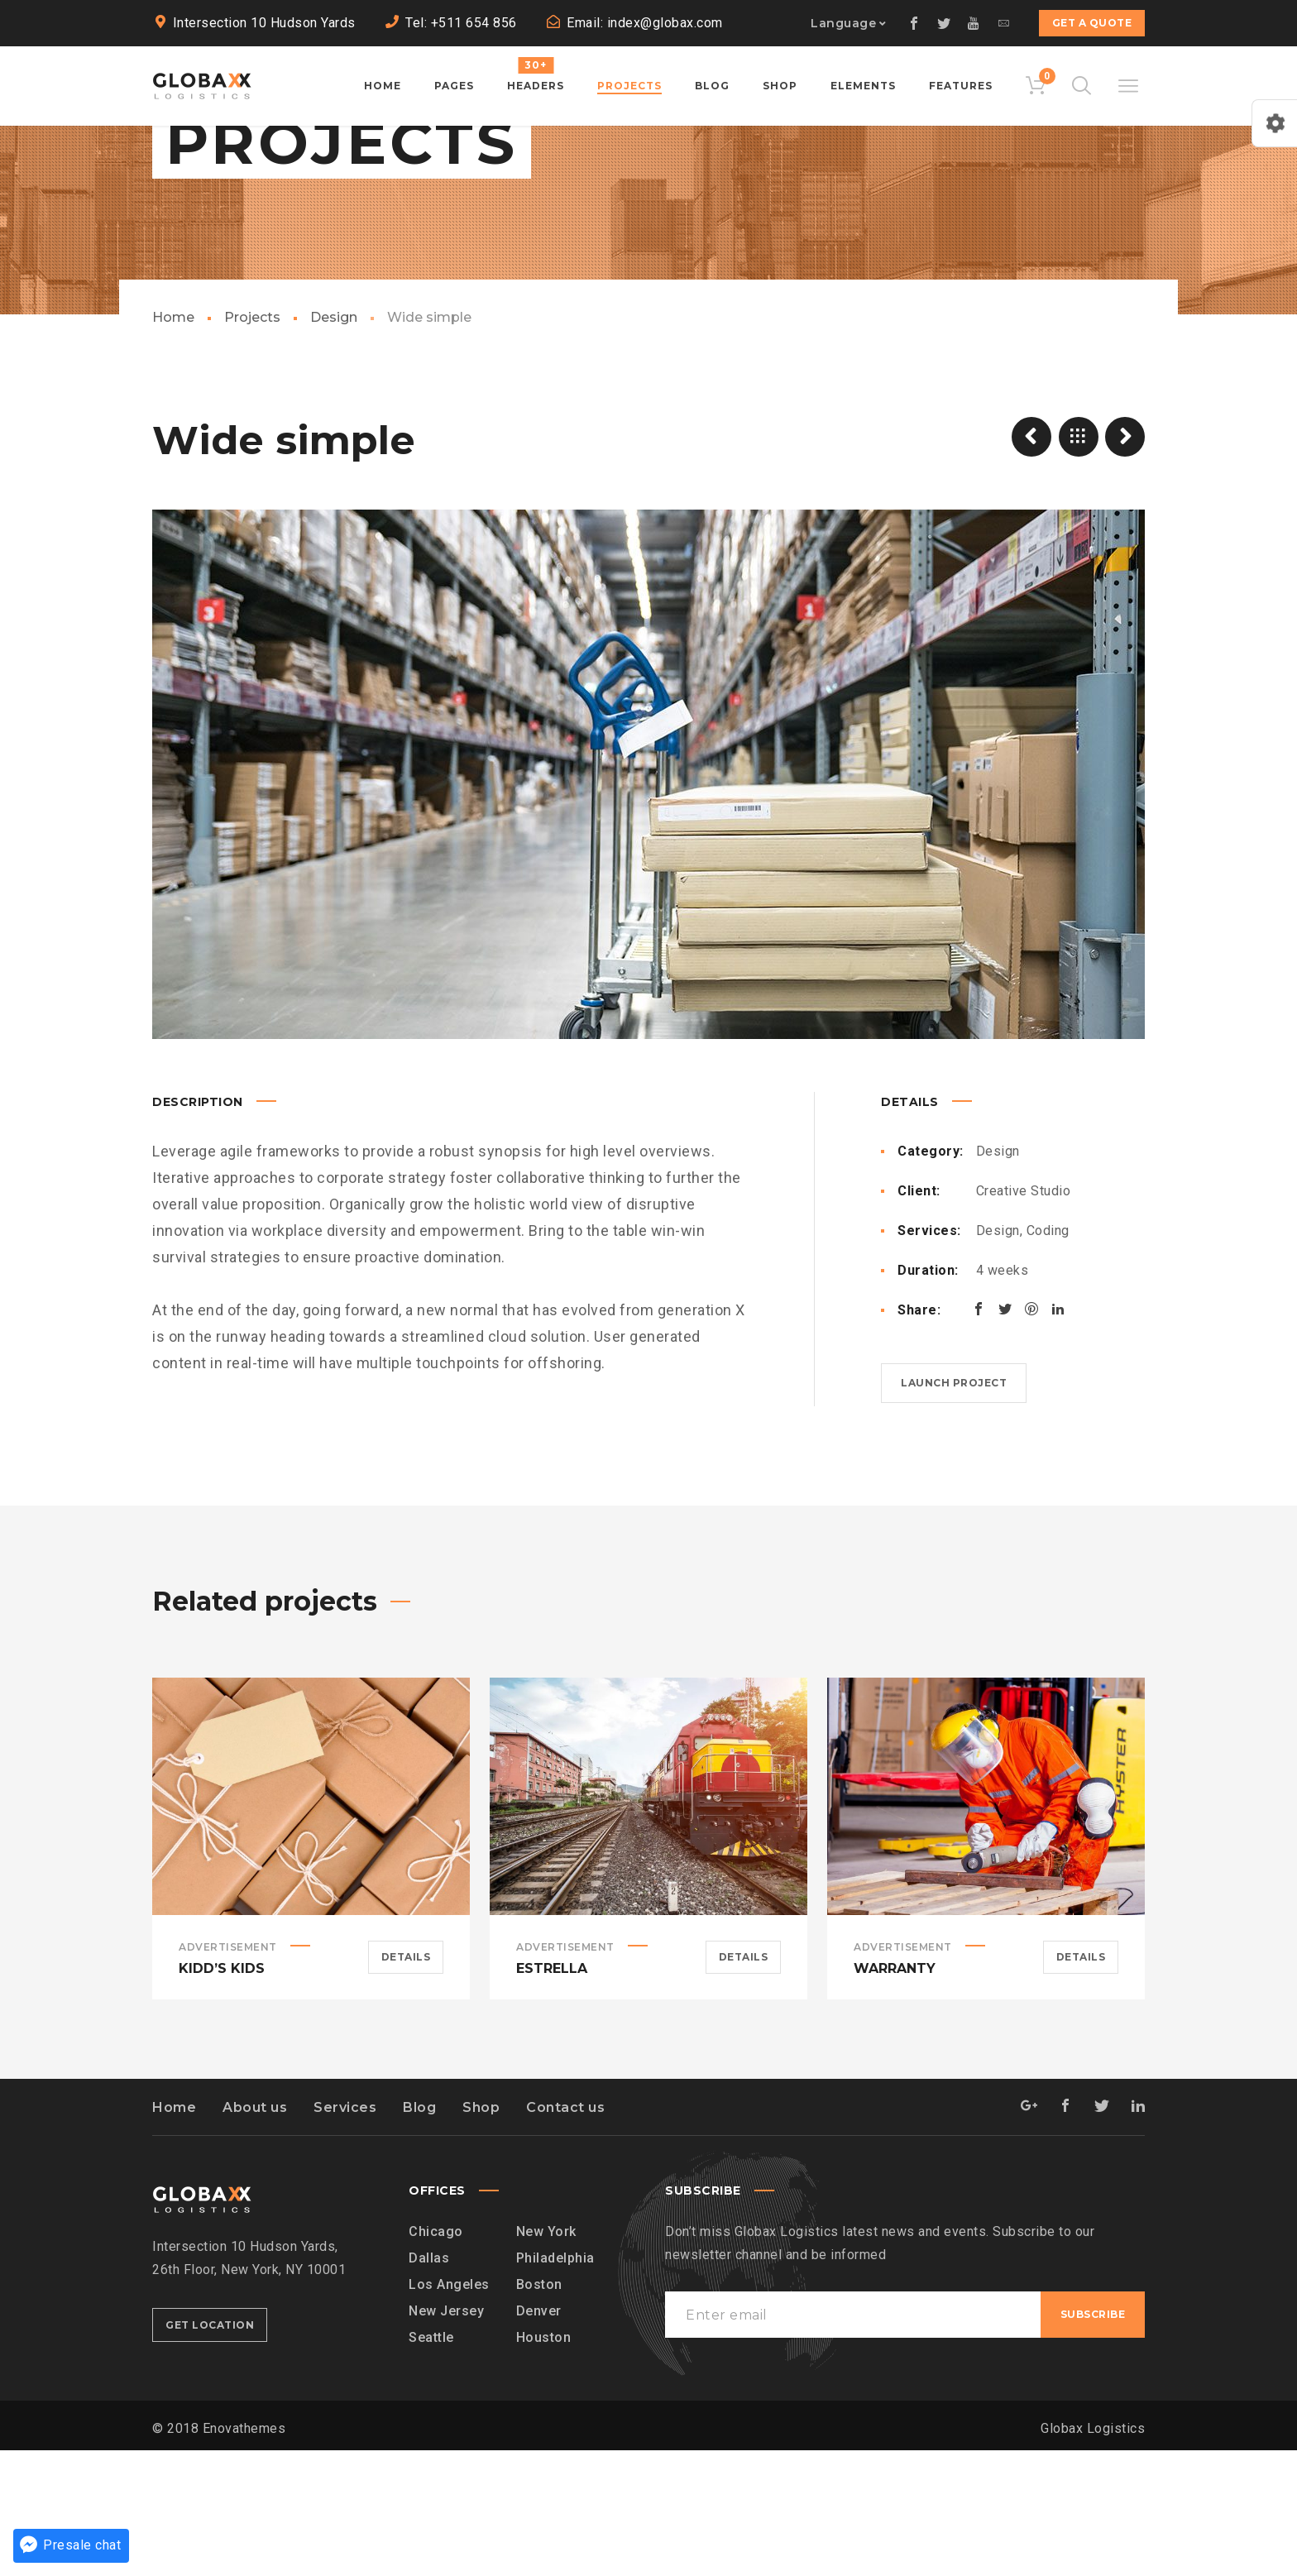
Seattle (431, 2463)
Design (333, 443)
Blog (419, 2233)
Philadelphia (555, 2384)
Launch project (954, 1508)
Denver (539, 2436)
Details (406, 2082)
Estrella (551, 2094)
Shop (481, 2233)
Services (344, 2233)
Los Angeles (449, 2410)
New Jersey (446, 2436)
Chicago (436, 2357)
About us (255, 2233)
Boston (539, 2410)
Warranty (895, 2094)
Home (173, 443)
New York (546, 2357)
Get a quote (1092, 23)
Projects (252, 443)
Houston (544, 2463)
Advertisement (228, 2072)
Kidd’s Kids (222, 2094)
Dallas (429, 2384)
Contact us (565, 2233)
